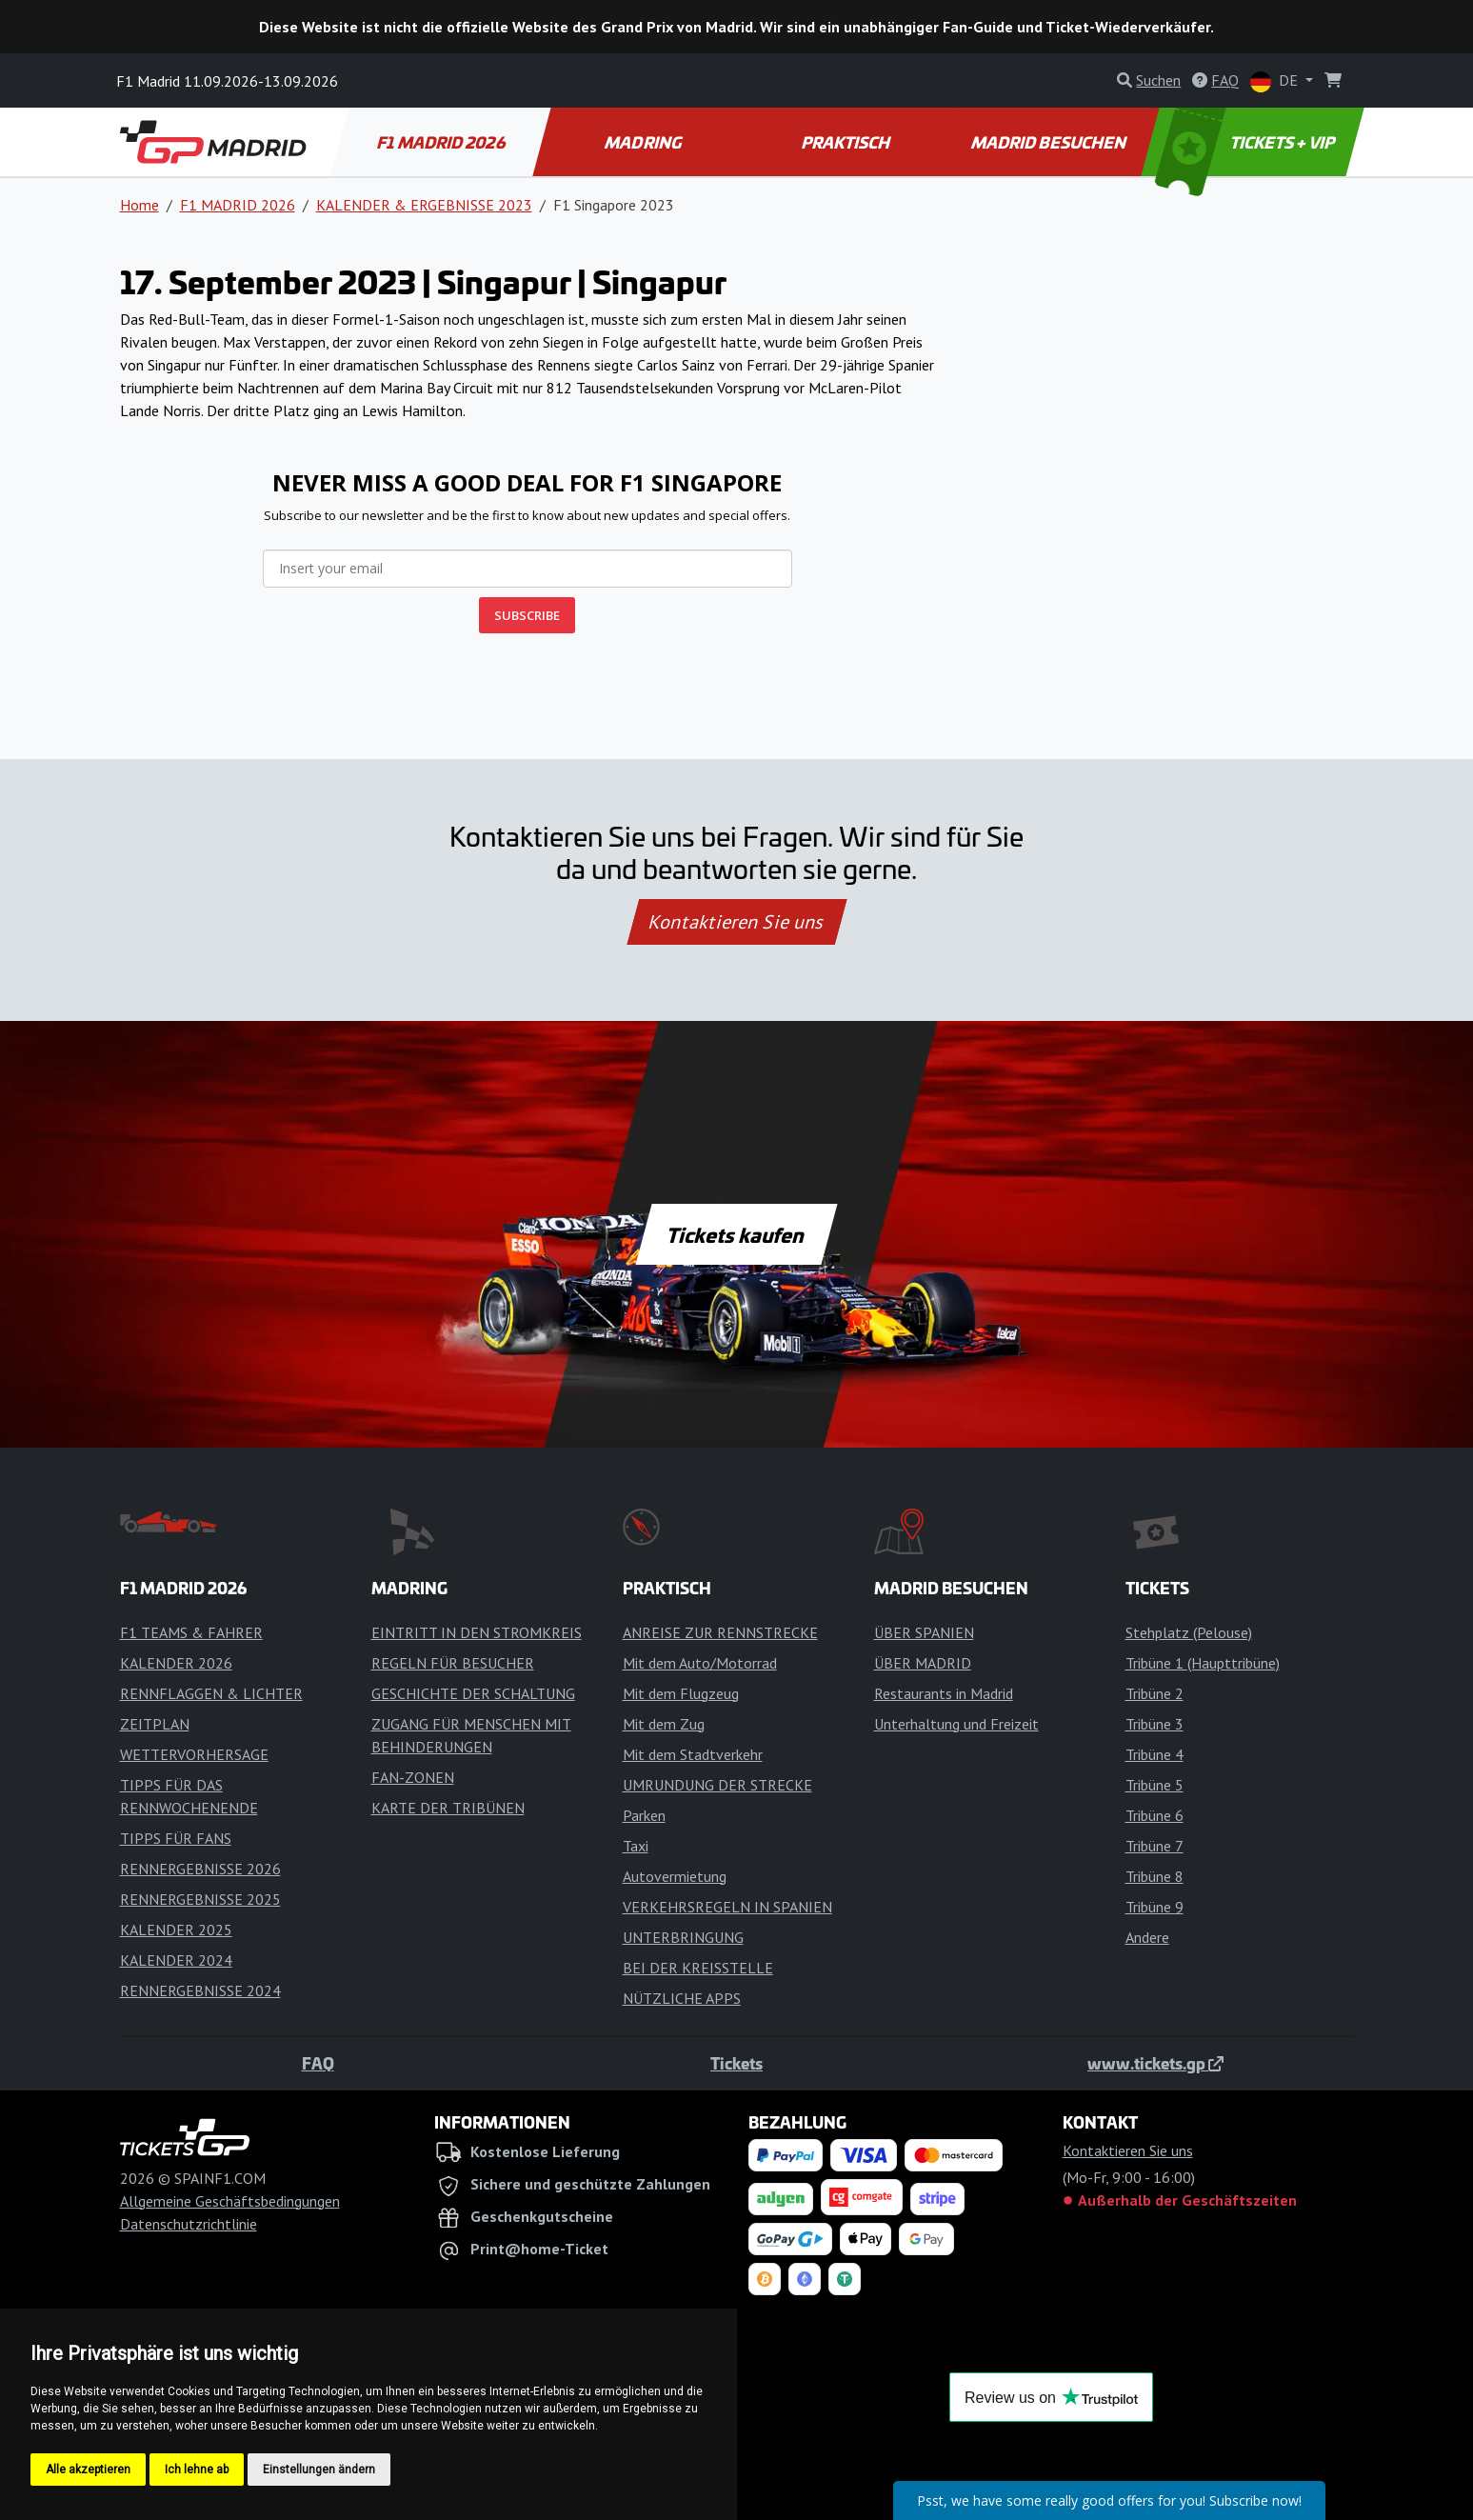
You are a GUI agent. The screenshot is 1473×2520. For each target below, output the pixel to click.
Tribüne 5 (1154, 1784)
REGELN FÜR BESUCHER (452, 1662)
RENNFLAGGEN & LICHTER (211, 1693)
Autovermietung (675, 1876)
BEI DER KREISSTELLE (698, 1967)
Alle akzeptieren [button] (88, 2469)
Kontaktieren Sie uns (736, 922)
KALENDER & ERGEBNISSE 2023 (424, 204)
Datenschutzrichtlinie (188, 2223)
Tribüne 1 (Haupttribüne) (1202, 1662)
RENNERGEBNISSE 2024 (200, 1990)
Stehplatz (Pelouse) (1188, 1632)
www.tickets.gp (1155, 2062)
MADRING (644, 141)
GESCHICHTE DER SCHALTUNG (473, 1693)
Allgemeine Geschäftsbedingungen (230, 2200)
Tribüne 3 (1154, 1723)
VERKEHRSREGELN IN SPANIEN (727, 1906)
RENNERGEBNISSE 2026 (200, 1868)
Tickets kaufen (736, 1234)
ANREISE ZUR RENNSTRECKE (720, 1632)
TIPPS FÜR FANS (175, 1838)
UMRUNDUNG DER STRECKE (717, 1784)
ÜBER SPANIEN (924, 1632)
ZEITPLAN (154, 1723)
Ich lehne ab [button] (197, 2469)
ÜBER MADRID (922, 1662)
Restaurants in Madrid (943, 1693)
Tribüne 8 (1154, 1876)
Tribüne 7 (1154, 1845)
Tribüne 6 (1154, 1815)
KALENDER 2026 (176, 1662)
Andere (1147, 1937)
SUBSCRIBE (527, 615)
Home (139, 204)
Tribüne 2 (1154, 1693)
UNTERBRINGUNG (683, 1937)
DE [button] (1276, 81)
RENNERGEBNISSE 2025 (200, 1899)
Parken (644, 1815)
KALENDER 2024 (176, 1960)
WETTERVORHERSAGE (194, 1754)
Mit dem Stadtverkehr (693, 1754)
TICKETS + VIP (1246, 142)
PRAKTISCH (846, 141)
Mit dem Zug (664, 1723)
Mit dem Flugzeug (681, 1693)
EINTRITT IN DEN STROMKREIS (476, 1632)
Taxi (635, 1845)
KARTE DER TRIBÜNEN (448, 1807)
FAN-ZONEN (412, 1777)
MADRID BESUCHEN (1049, 141)
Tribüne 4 (1154, 1754)
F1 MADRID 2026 (442, 141)
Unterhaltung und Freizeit (956, 1723)
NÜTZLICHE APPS (682, 1998)
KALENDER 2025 (176, 1929)
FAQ (318, 2062)
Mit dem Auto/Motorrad (700, 1662)
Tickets (736, 2062)
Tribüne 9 (1154, 1906)
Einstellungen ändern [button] (319, 2469)
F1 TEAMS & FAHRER (191, 1632)
